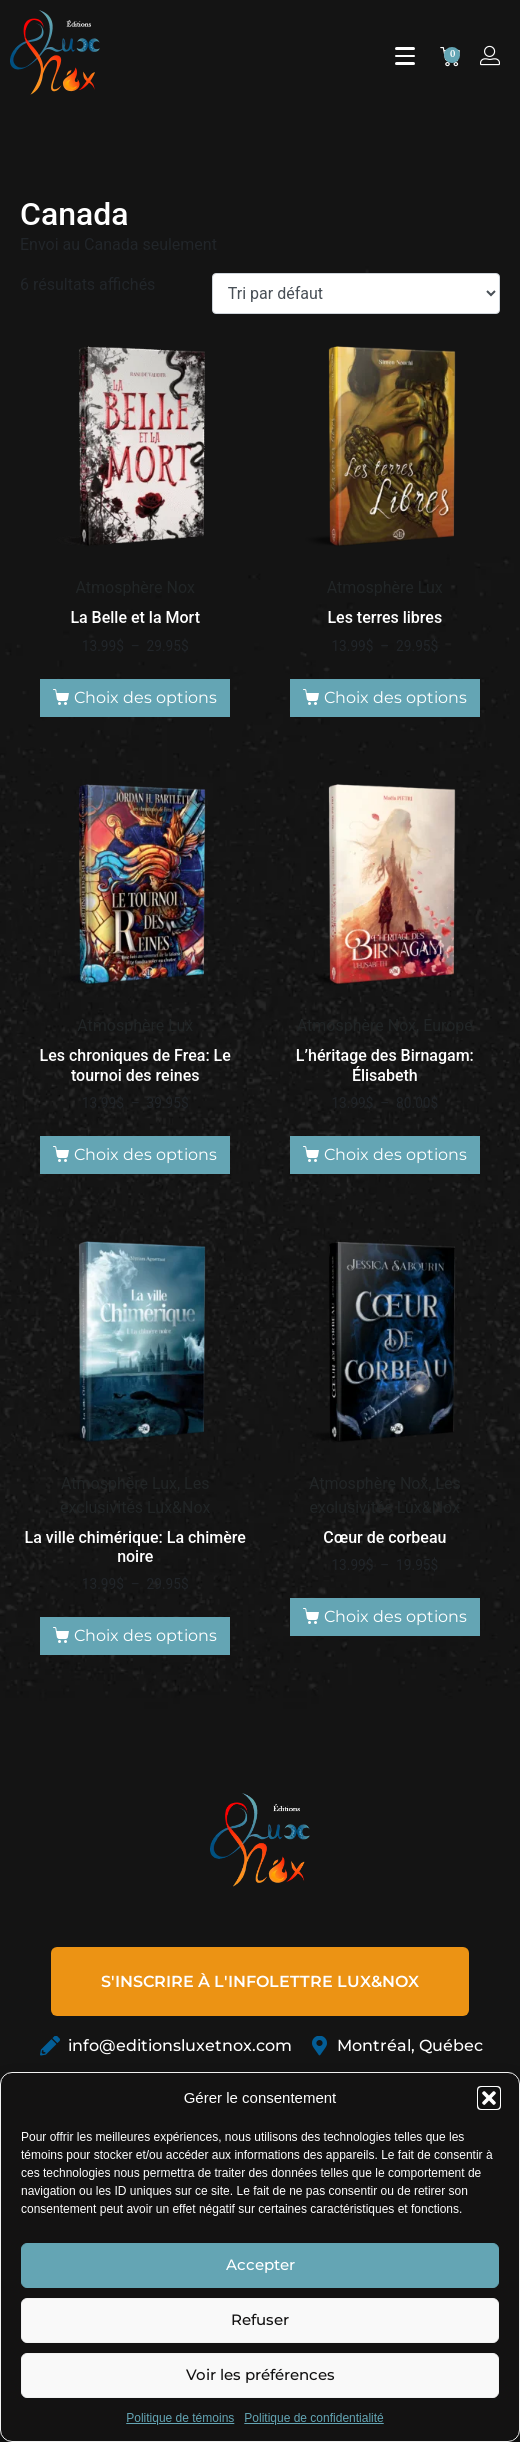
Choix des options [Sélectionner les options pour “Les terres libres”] (395, 697)
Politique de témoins (180, 2418)
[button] (489, 2098)
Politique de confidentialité (313, 2418)
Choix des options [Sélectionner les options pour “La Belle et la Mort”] (145, 697)
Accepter (260, 2264)
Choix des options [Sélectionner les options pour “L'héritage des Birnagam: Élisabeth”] (395, 1154)
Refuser (260, 2319)
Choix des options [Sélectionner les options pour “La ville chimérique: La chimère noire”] (145, 1635)
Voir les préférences (260, 2374)
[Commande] (356, 293)
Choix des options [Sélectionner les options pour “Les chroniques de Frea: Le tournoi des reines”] (145, 1154)
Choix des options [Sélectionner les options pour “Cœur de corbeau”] (395, 1616)
